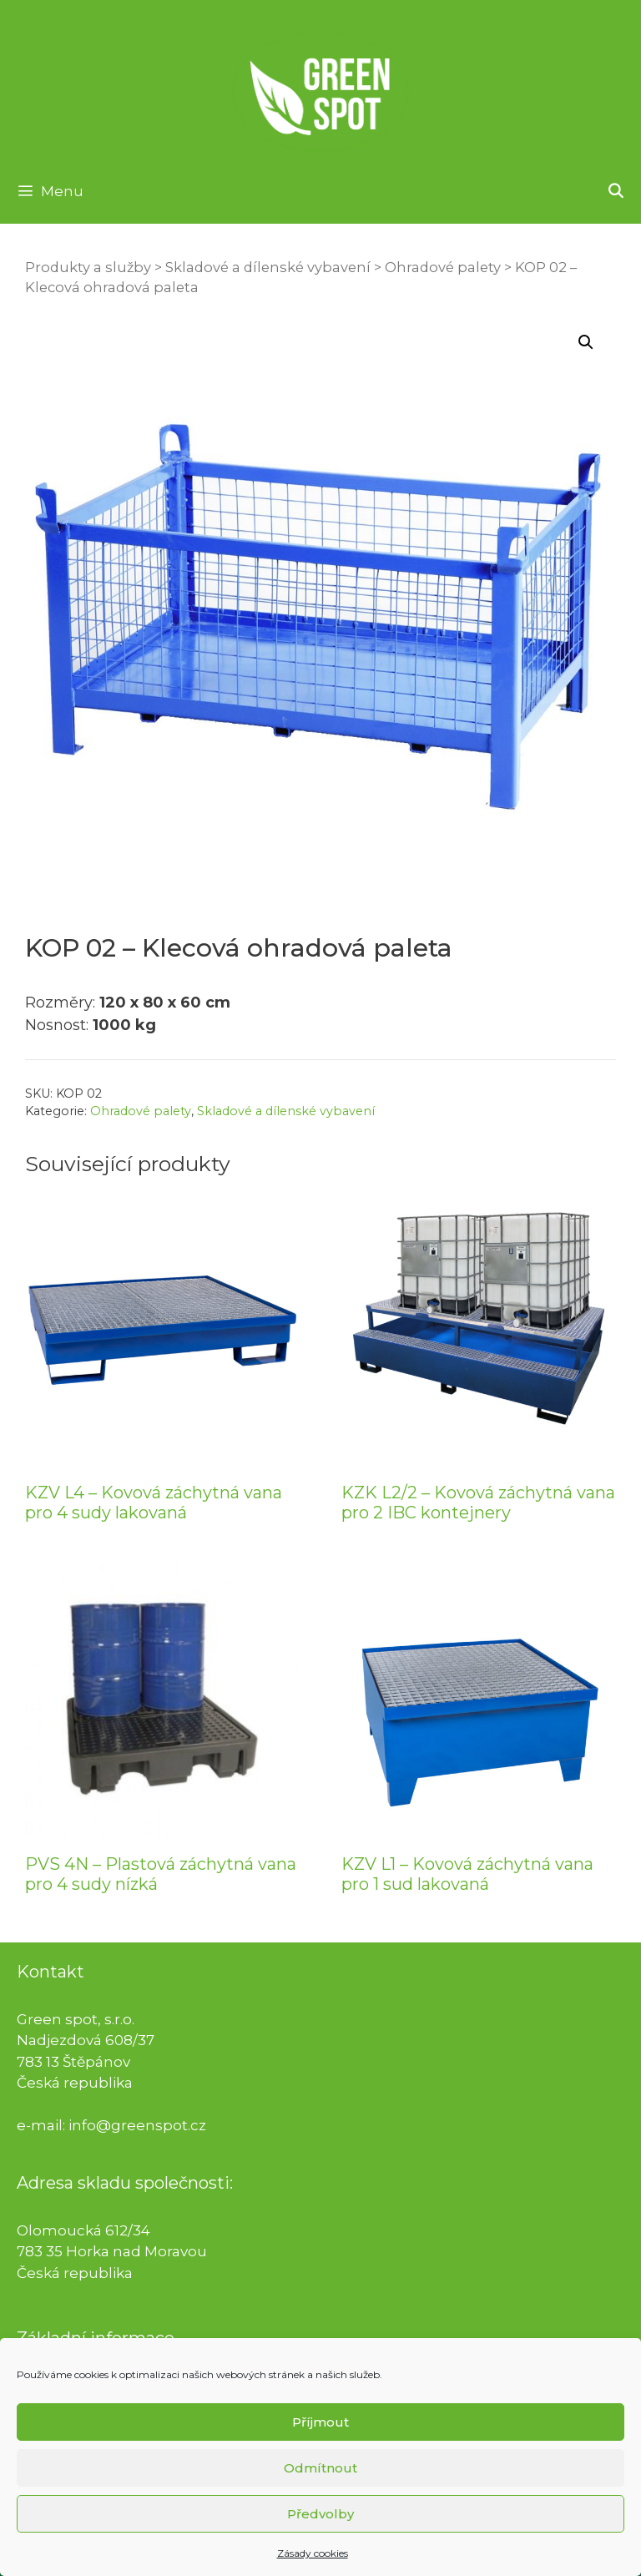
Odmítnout (320, 2489)
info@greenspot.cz (137, 2125)
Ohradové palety (443, 267)
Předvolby (320, 2535)
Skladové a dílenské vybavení (268, 267)
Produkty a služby (88, 267)
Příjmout (320, 2443)
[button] (586, 342)
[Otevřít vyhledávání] (615, 191)
